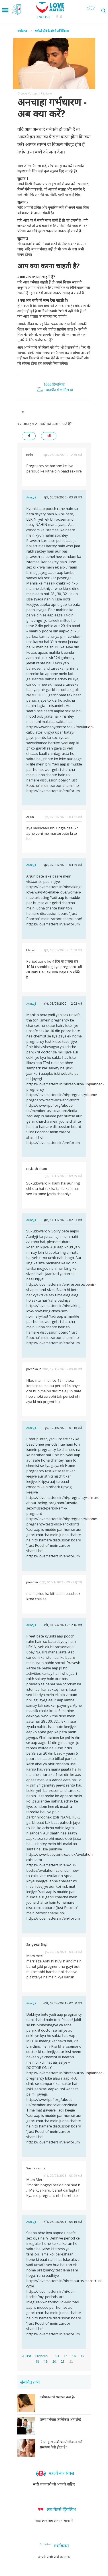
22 (71, 2361)
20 (54, 2361)
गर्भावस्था (22, 31)
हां (29, 435)
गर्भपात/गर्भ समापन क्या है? (57, 2397)
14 (57, 2355)
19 (45, 2361)
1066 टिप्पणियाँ (54, 384)
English (43, 17)
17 (82, 2355)
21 (62, 2361)
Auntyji (31, 497)
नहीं (49, 435)
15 (65, 2355)
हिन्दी (59, 17)
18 (37, 2361)
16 (74, 2355)
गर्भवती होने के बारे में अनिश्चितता (52, 31)
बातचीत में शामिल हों (59, 389)
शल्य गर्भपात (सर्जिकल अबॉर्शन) (60, 2419)
